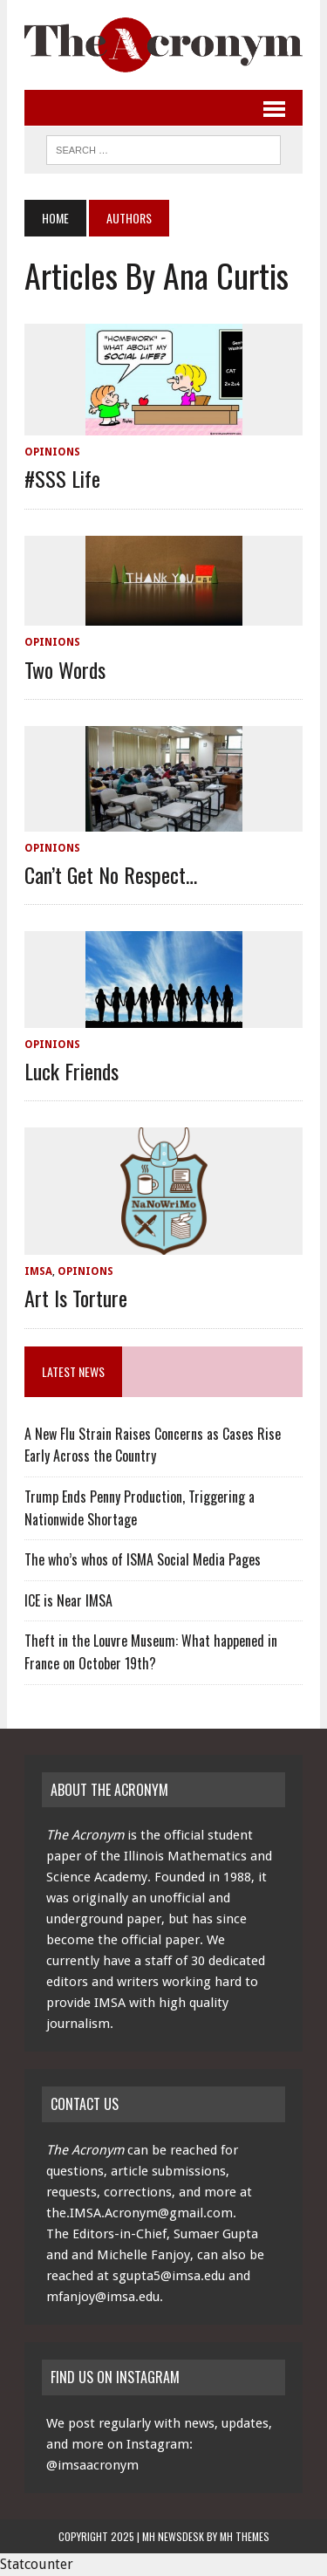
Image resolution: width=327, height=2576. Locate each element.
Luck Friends (71, 1070)
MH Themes (244, 2536)
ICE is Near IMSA (68, 1600)
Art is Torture (75, 1297)
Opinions (52, 452)
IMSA (38, 1271)
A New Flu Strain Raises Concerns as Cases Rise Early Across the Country (152, 1445)
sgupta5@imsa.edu (168, 2276)
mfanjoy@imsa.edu (103, 2297)
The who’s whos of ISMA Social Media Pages (142, 1559)
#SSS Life (62, 478)
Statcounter (36, 2564)
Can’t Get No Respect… (110, 874)
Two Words (65, 669)
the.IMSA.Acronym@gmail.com (139, 2213)
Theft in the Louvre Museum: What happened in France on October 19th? (150, 1652)
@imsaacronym (92, 2465)
